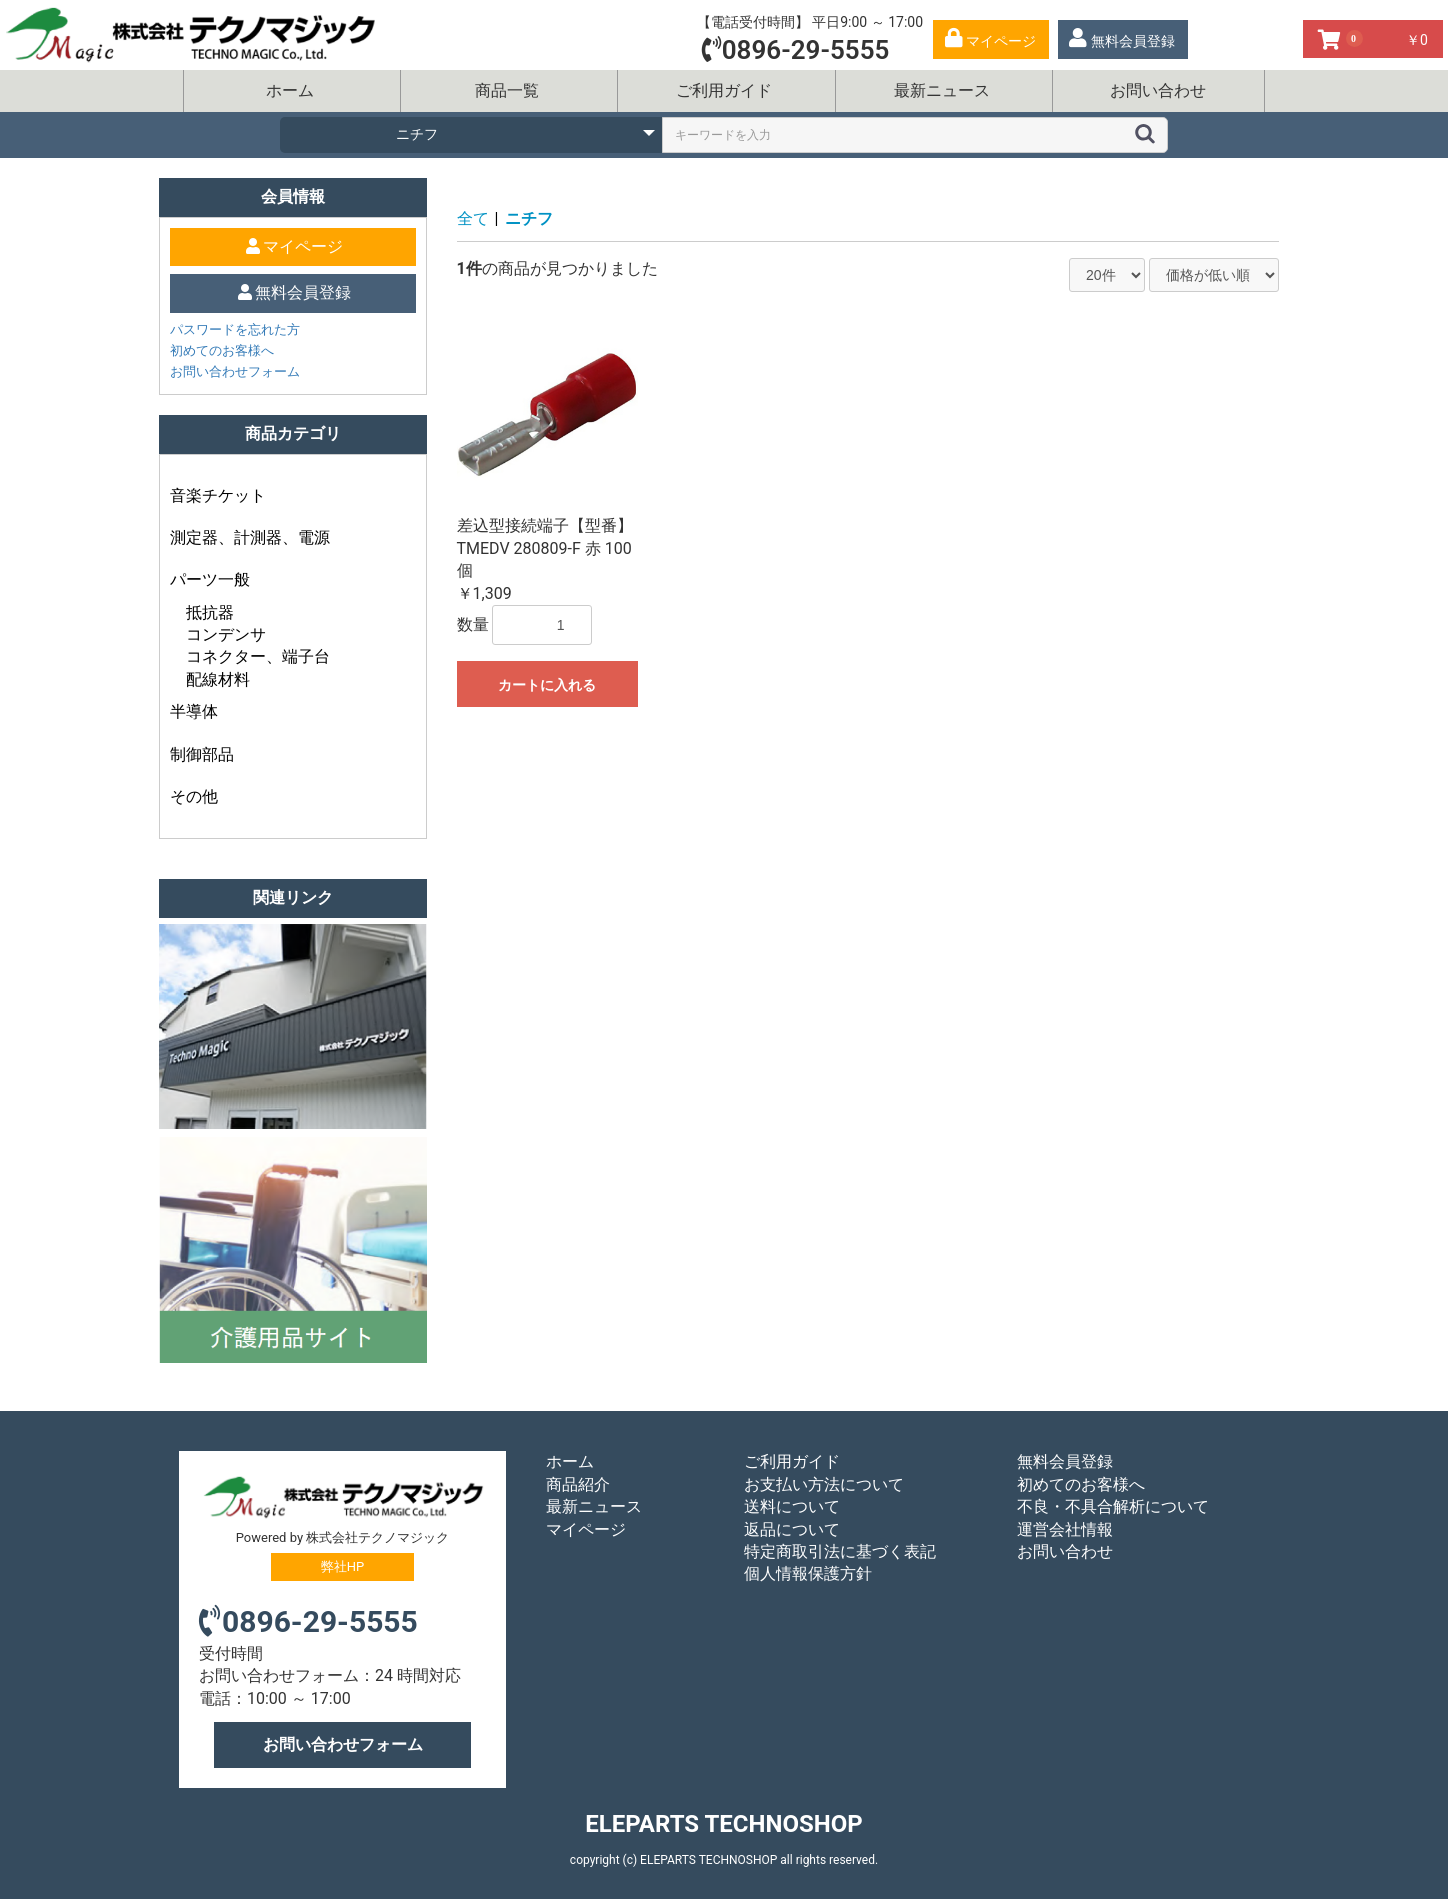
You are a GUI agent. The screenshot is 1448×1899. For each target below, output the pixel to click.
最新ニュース (942, 90)
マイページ (586, 1529)
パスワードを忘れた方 (235, 329)
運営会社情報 (1065, 1529)
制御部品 (202, 754)
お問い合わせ (1158, 90)
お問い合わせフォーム (235, 371)
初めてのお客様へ (222, 350)
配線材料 (218, 679)
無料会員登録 (1065, 1461)
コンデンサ (226, 634)
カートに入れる (547, 685)
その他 (194, 796)
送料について (792, 1506)
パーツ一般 (210, 579)
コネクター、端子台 (258, 656)
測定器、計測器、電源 (250, 537)
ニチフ (529, 218)
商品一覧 (507, 90)
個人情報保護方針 (808, 1573)
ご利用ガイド (724, 90)
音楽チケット (218, 495)
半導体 (194, 711)
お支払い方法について (824, 1484)
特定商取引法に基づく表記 (840, 1551)
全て (473, 218)
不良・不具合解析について (1113, 1506)
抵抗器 (210, 612)
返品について (792, 1529)
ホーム (290, 90)
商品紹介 (578, 1484)
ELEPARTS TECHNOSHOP (723, 1824)
